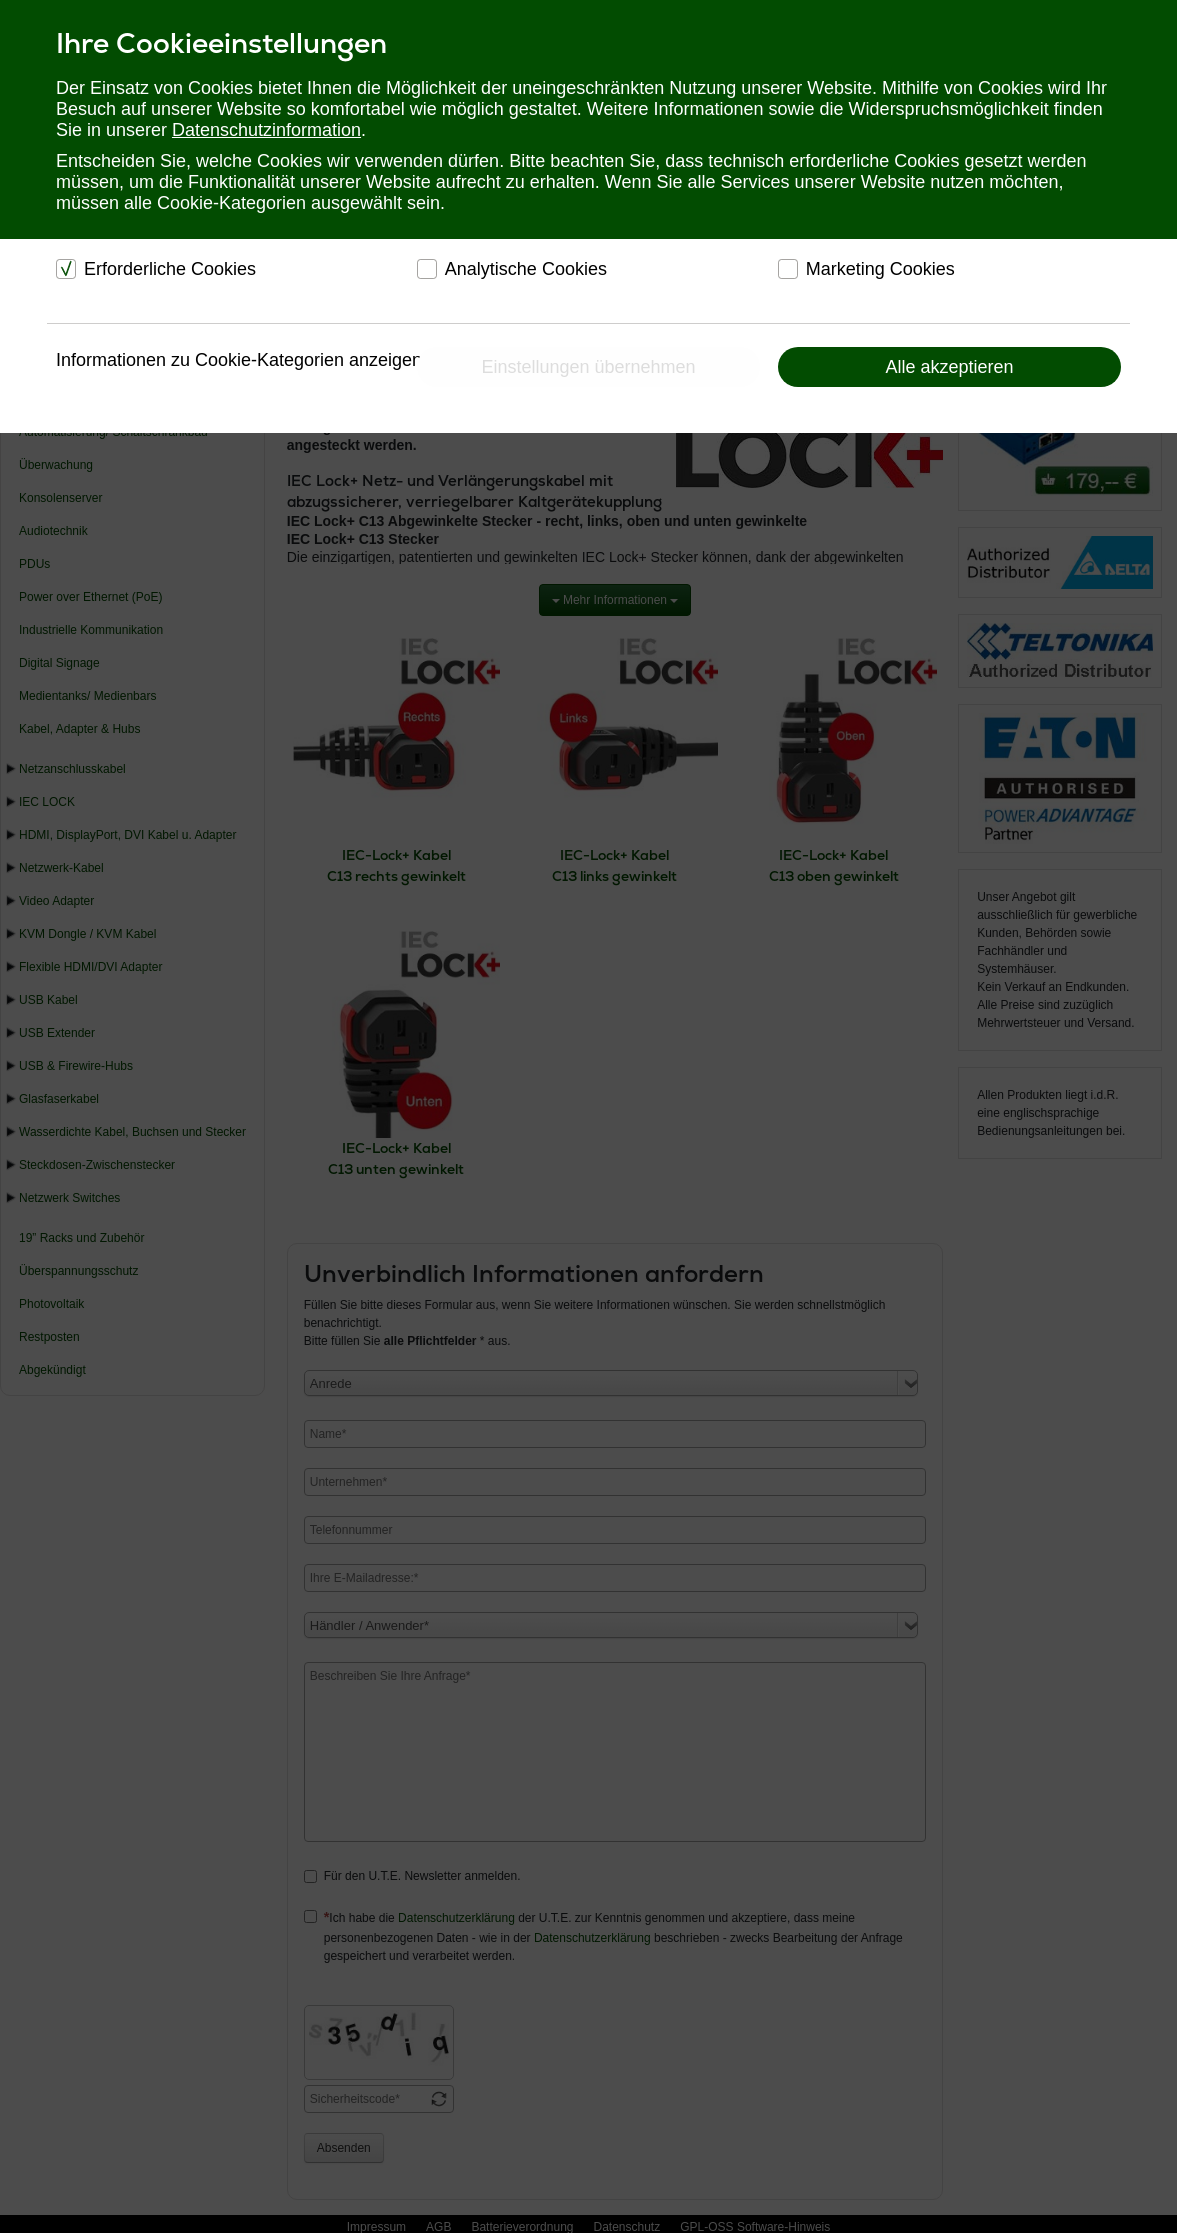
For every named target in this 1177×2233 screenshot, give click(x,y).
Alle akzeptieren (949, 367)
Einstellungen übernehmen (588, 367)
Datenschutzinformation (266, 130)
